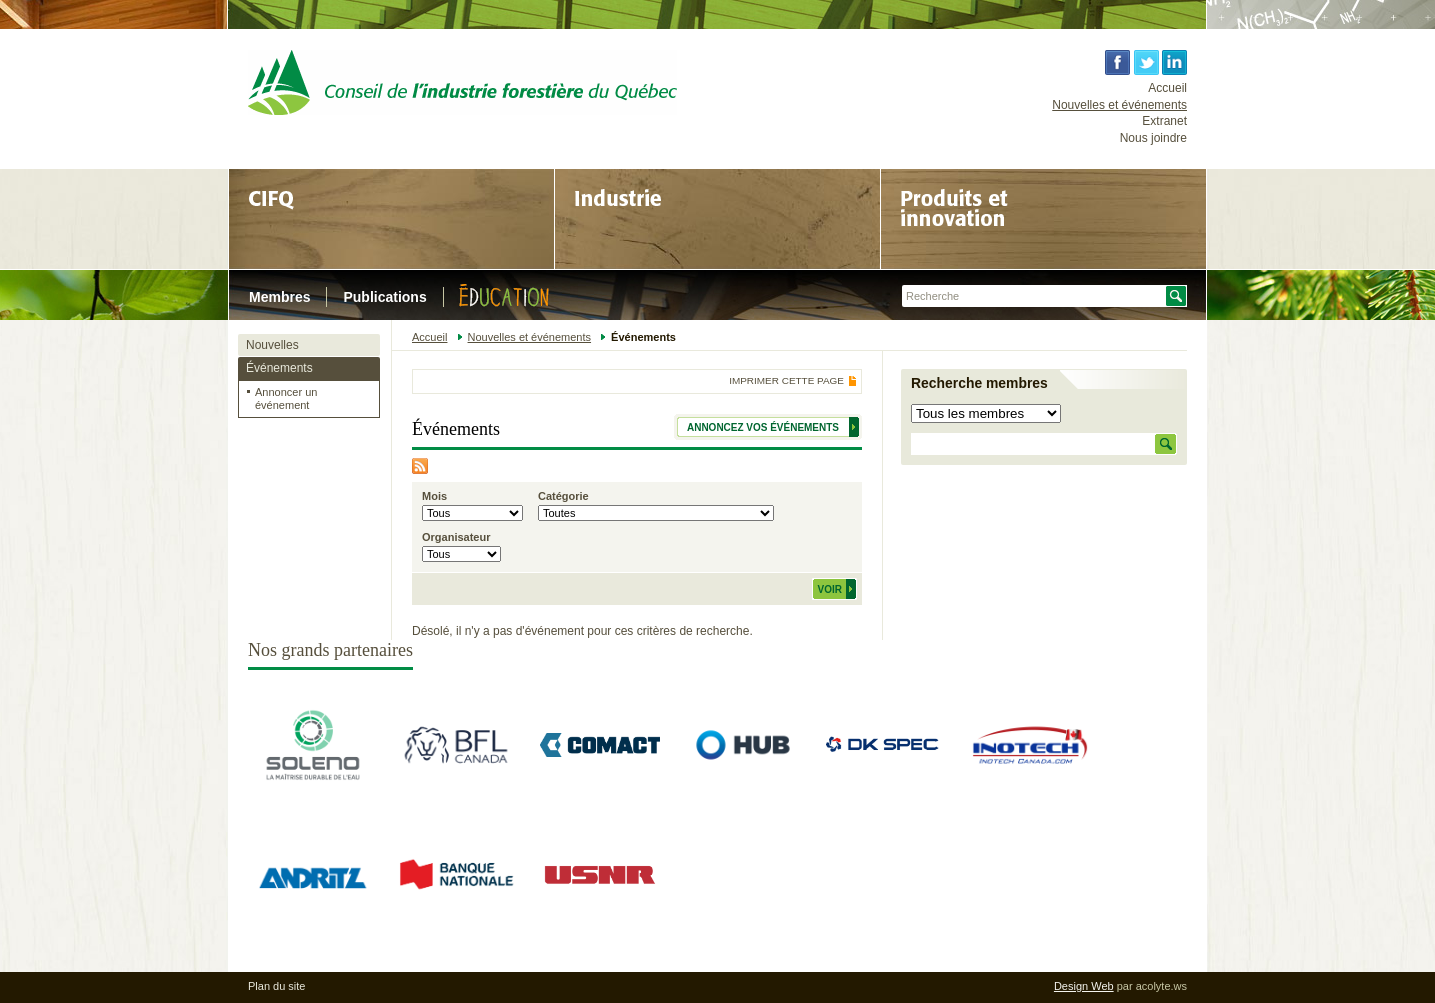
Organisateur (456, 537)
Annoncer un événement (286, 398)
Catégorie (563, 496)
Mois (434, 496)
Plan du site (276, 986)
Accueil (1167, 88)
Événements (279, 368)
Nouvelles (272, 345)
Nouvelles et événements (1119, 105)
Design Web (1084, 986)
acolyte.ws (1161, 986)
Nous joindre (1153, 138)
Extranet (1164, 121)
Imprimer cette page (786, 381)
